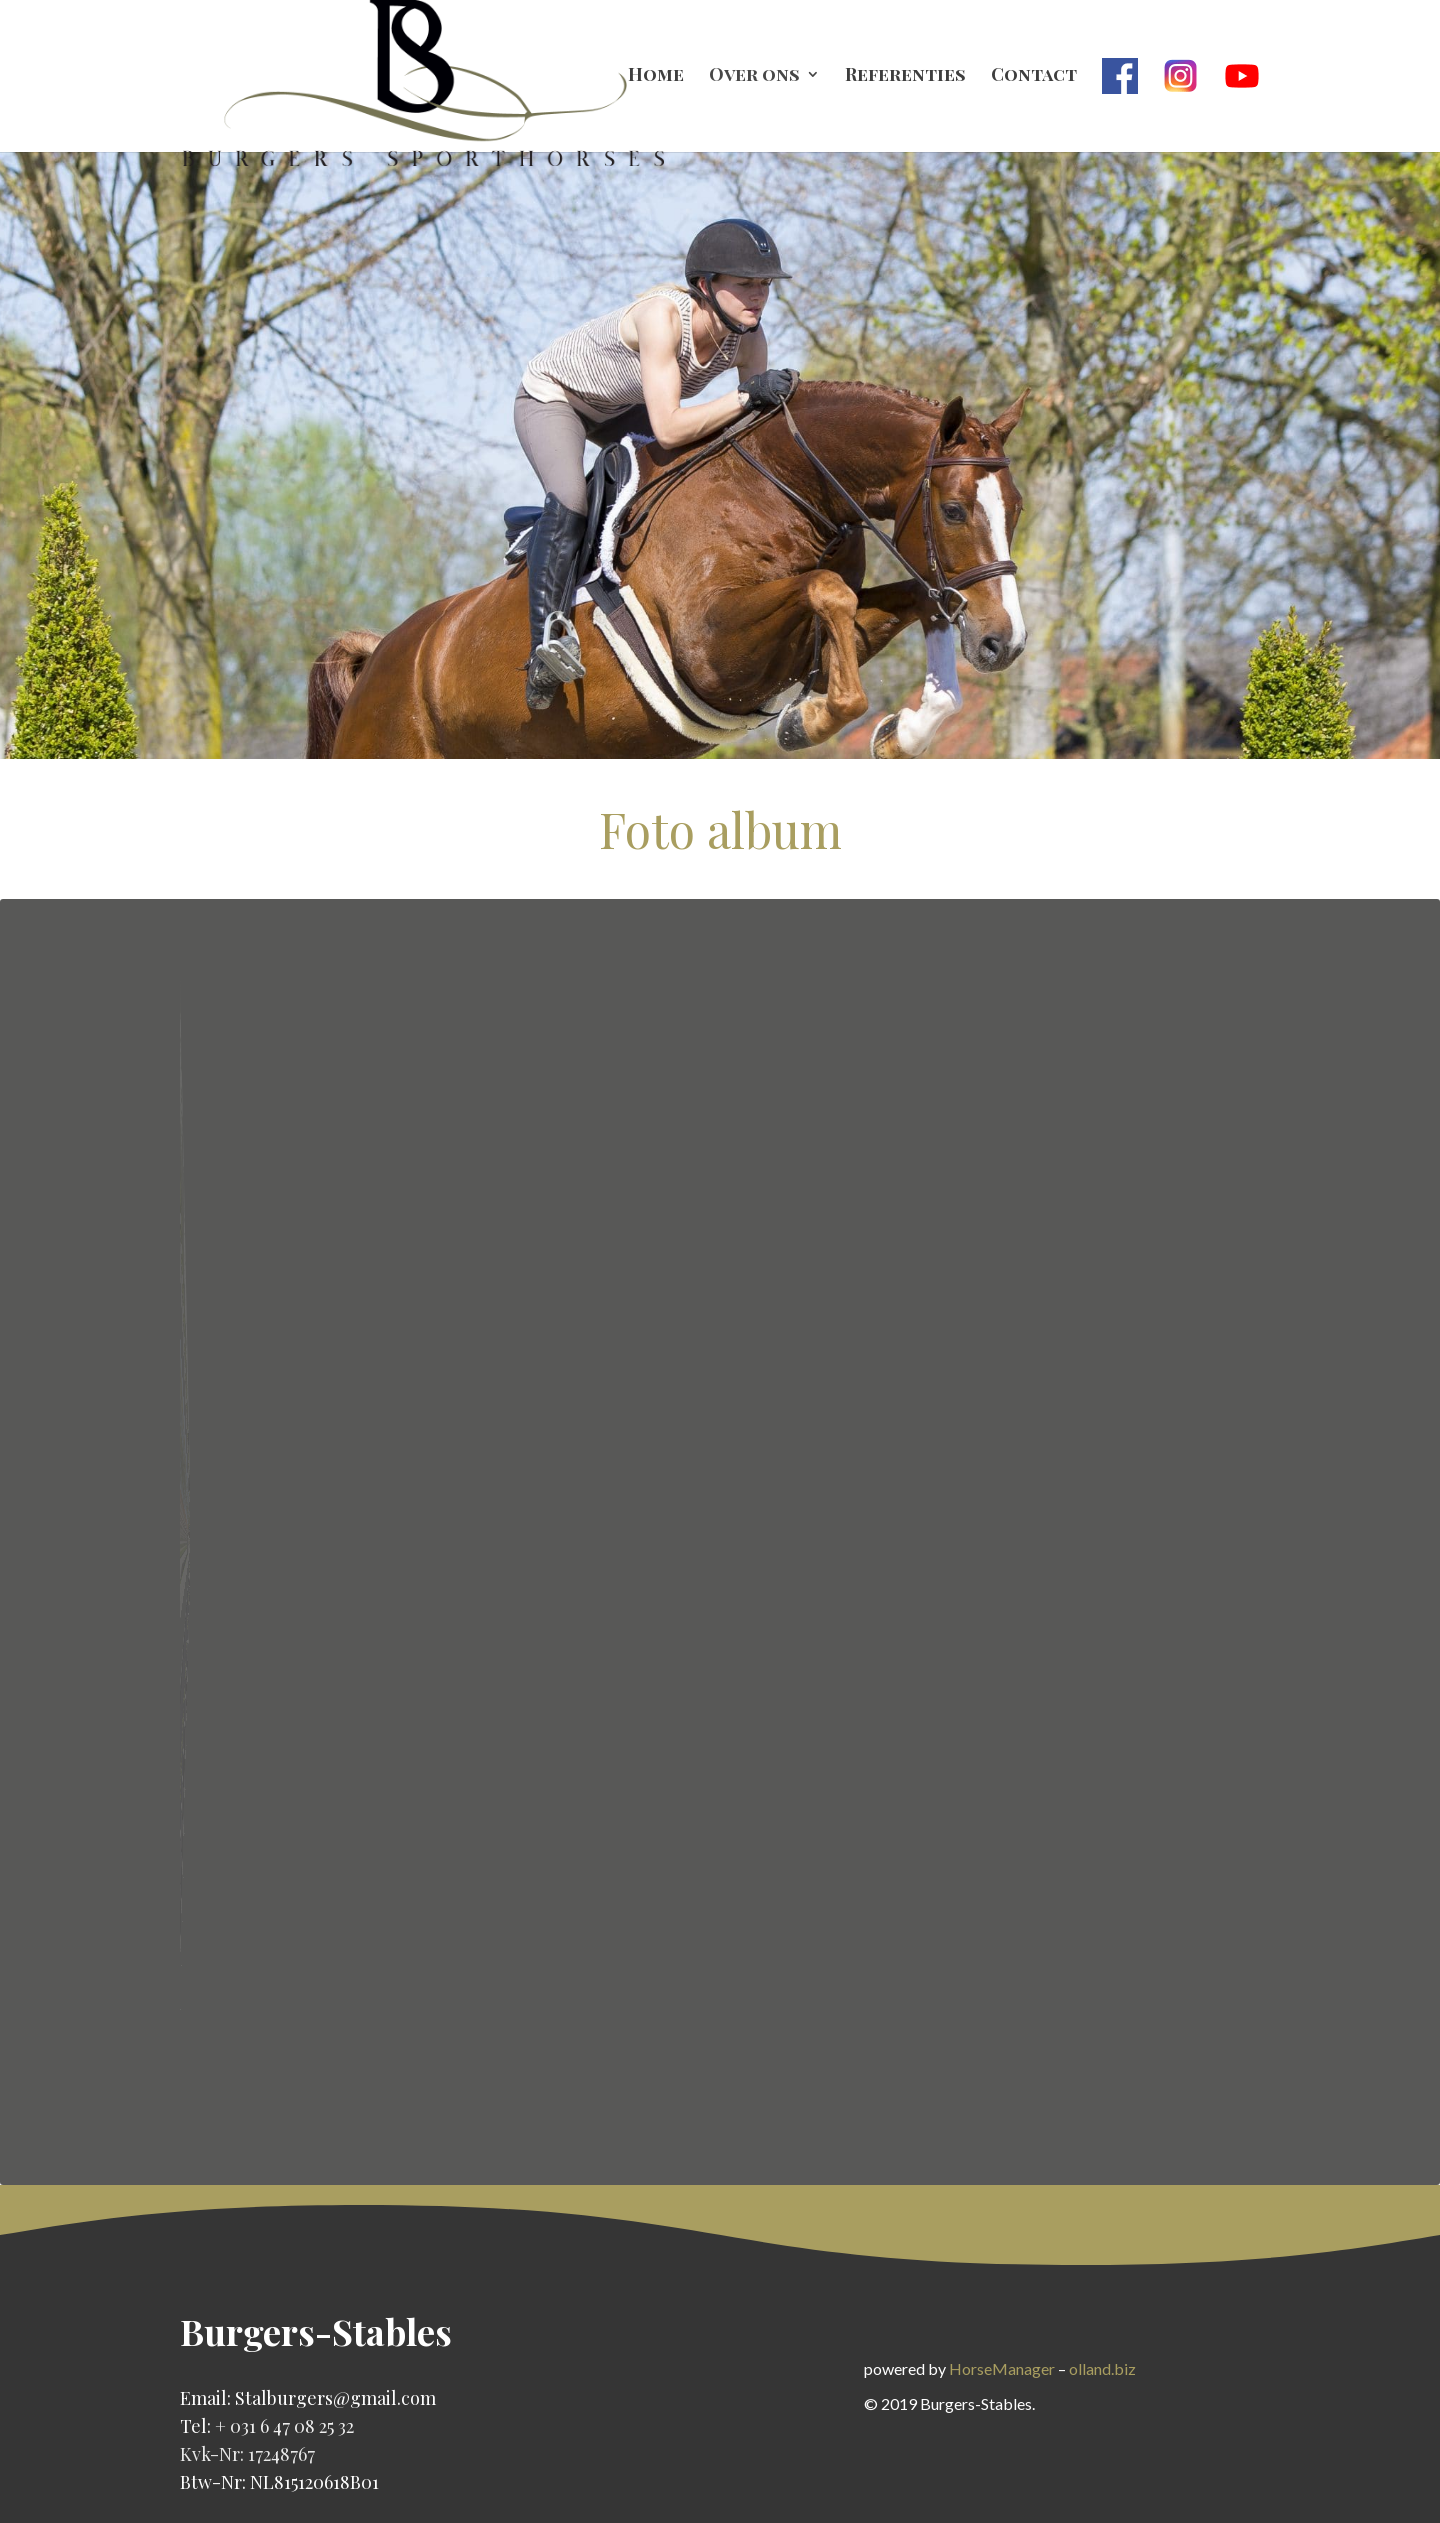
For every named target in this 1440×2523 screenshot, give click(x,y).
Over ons (754, 76)
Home (656, 76)
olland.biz (1102, 2368)
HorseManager (1002, 2368)
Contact (1034, 76)
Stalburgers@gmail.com (335, 2398)
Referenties (905, 76)
